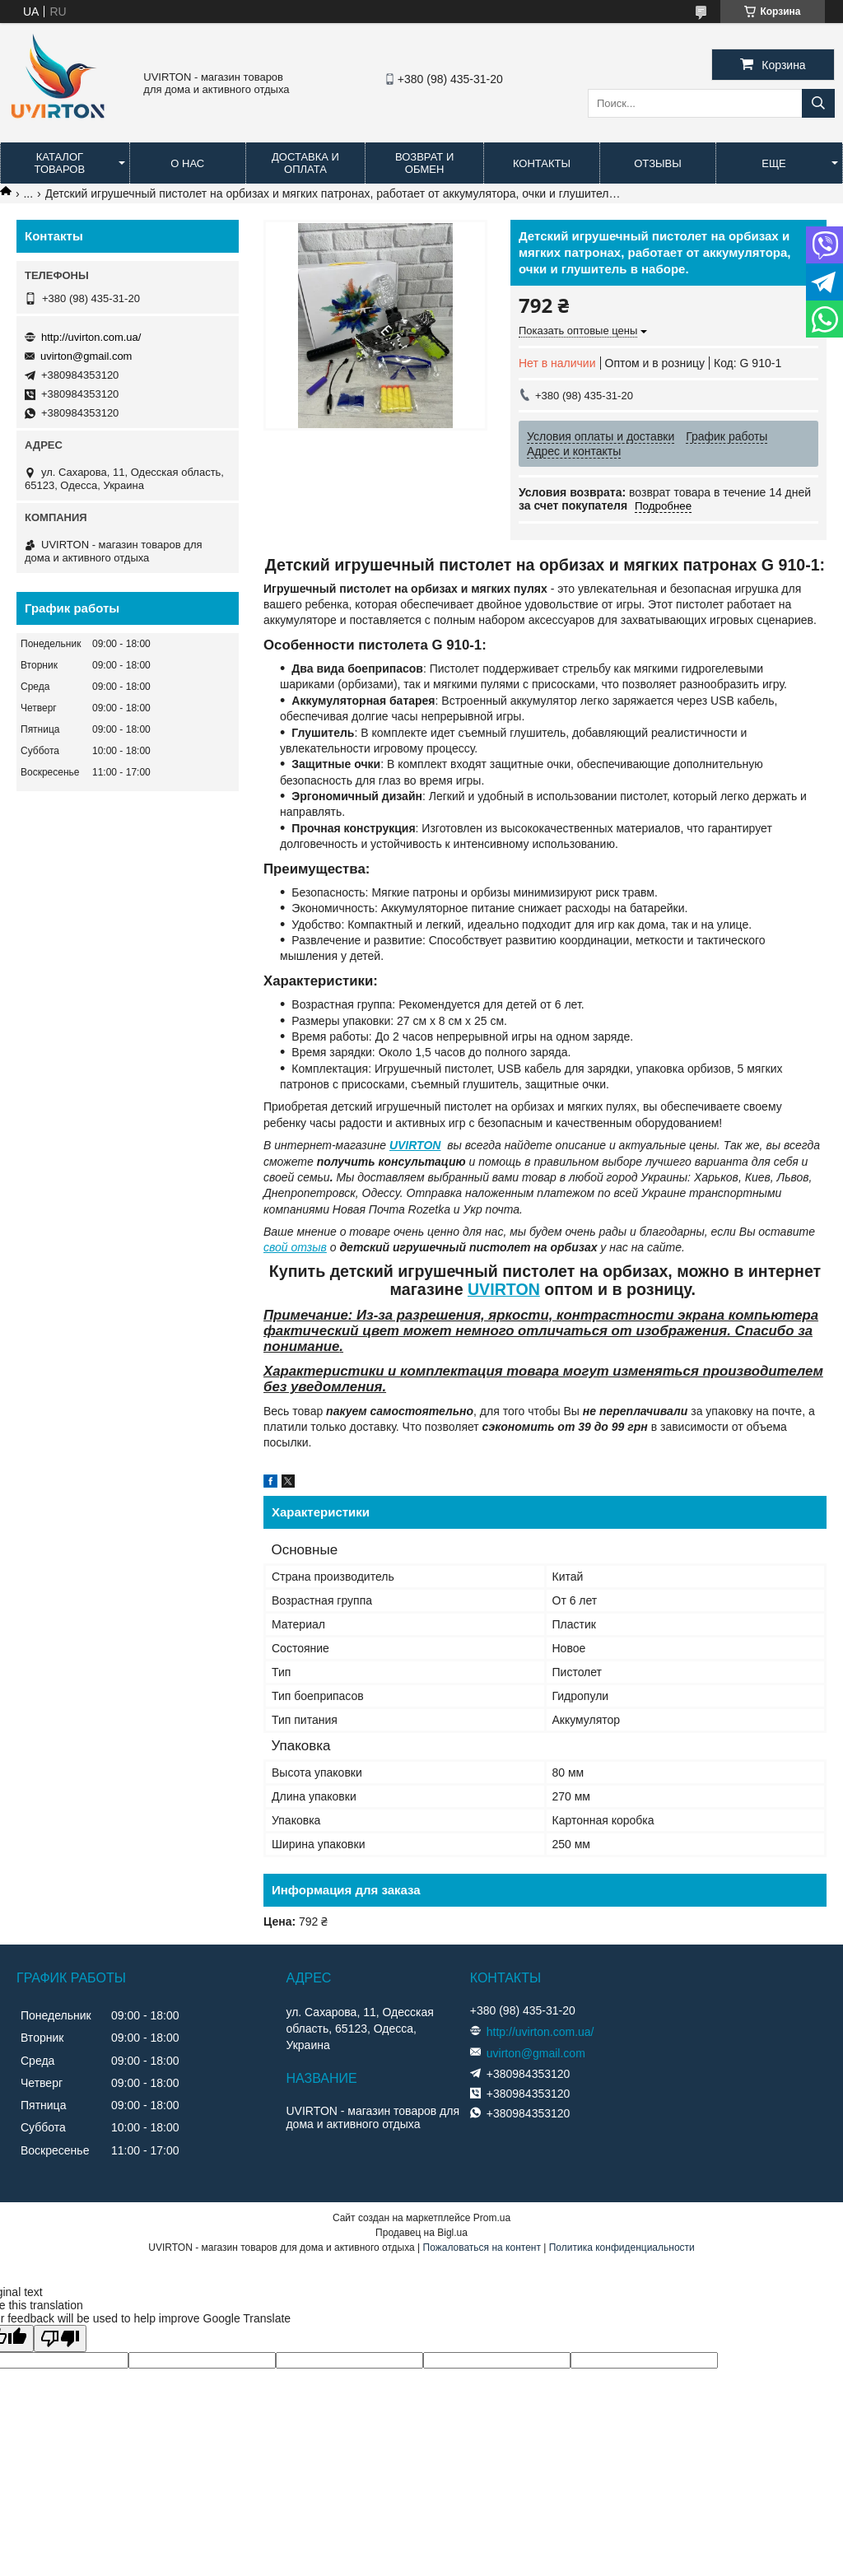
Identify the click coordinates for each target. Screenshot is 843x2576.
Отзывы (657, 163)
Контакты (542, 163)
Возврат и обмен (424, 163)
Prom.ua (491, 2218)
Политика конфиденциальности (622, 2247)
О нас (187, 163)
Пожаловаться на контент (482, 2247)
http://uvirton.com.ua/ (91, 337)
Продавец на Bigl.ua (421, 2232)
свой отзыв (295, 1247)
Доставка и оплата (305, 163)
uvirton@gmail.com (86, 356)
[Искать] (818, 103)
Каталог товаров (60, 163)
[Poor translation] (60, 2338)
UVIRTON (415, 1145)
